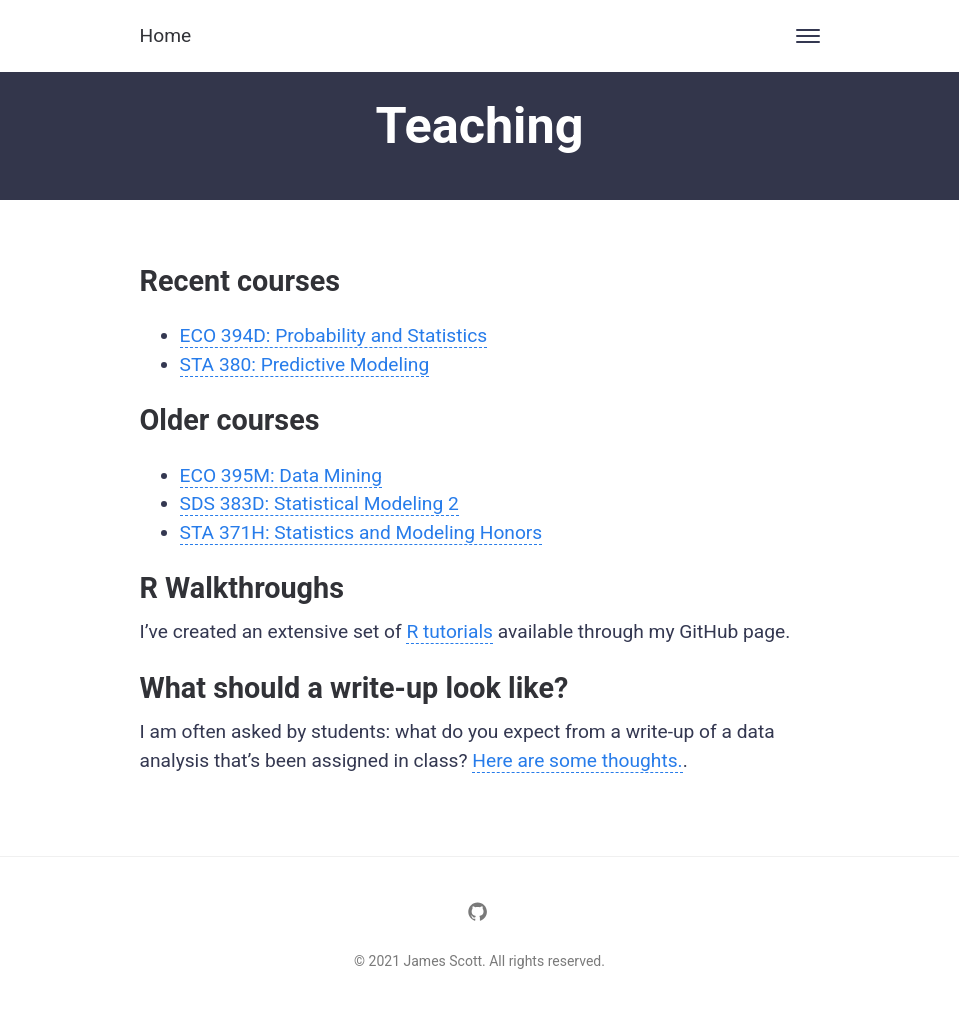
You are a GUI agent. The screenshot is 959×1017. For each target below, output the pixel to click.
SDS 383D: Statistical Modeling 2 (319, 503)
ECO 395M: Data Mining (281, 475)
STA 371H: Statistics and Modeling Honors (361, 532)
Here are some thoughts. (577, 760)
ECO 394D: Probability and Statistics (334, 335)
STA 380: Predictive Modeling (305, 364)
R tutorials (449, 631)
